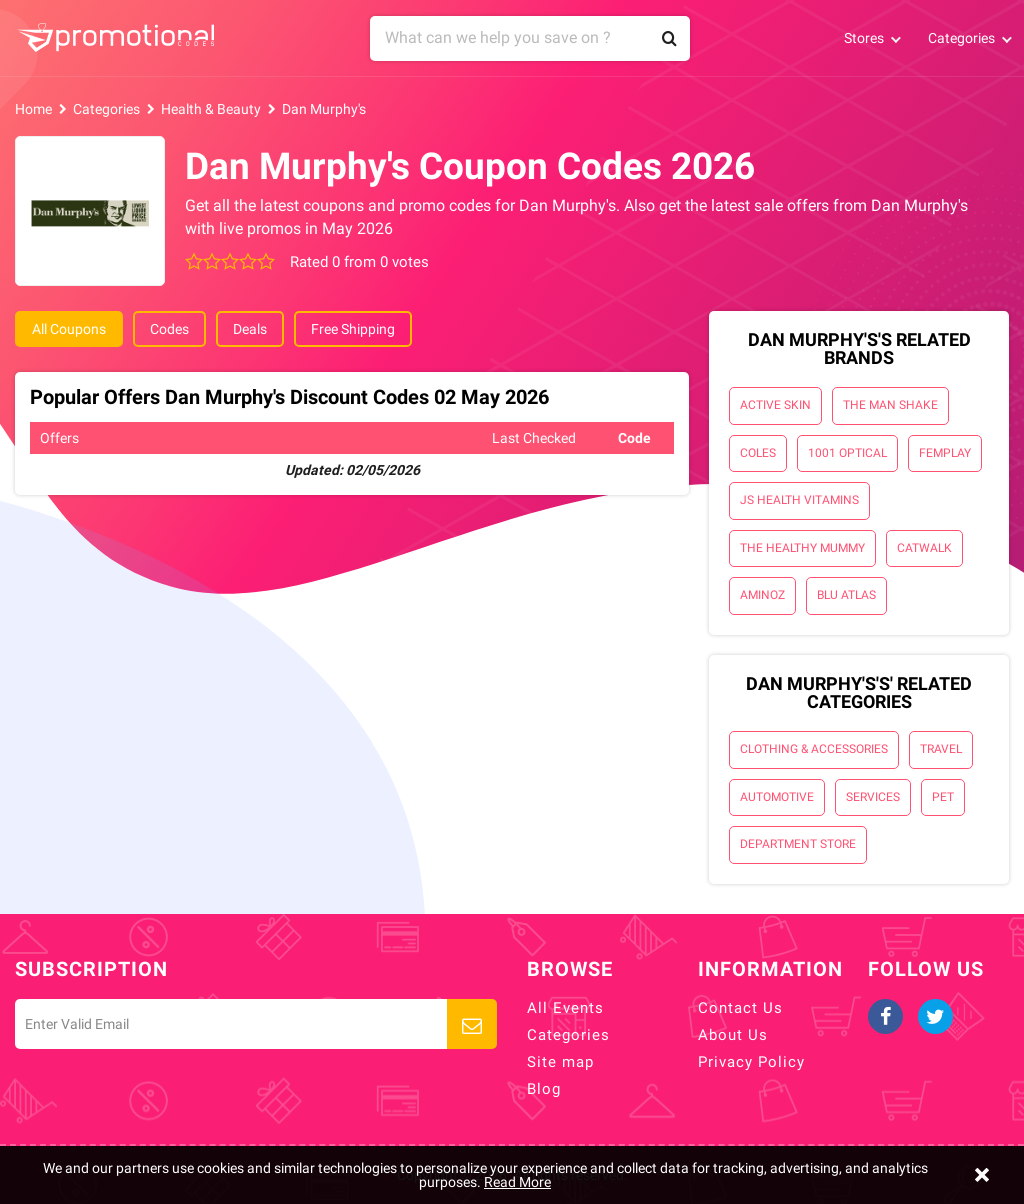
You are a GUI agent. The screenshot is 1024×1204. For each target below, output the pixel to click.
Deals (250, 329)
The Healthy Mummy (802, 548)
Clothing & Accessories (814, 749)
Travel (941, 749)
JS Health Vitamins (799, 500)
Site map (560, 1062)
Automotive (777, 797)
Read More (517, 1182)
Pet (943, 797)
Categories (961, 38)
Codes (169, 329)
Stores (864, 38)
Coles (758, 453)
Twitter (935, 1016)
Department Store (798, 844)
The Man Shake (890, 405)
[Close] (982, 1175)
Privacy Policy (751, 1062)
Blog (544, 1089)
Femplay (945, 453)
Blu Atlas (846, 595)
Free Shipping (353, 329)
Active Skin (775, 405)
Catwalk (924, 548)
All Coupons (69, 329)
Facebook (885, 1016)
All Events (565, 1008)
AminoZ (762, 595)
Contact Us (740, 1008)
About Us (733, 1035)
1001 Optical (847, 453)
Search (670, 38)
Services (873, 797)
